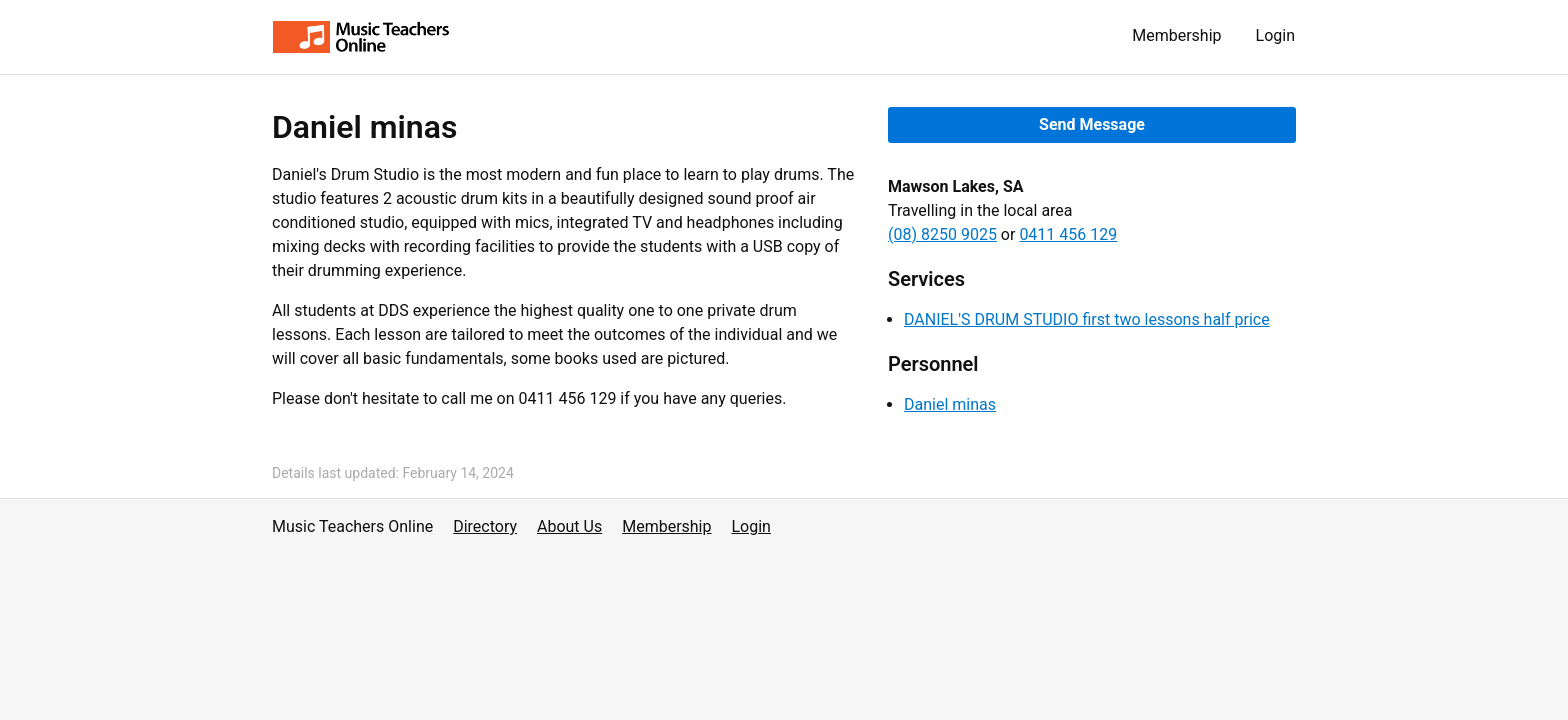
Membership (1176, 35)
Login (1275, 35)
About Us (569, 526)
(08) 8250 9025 (942, 234)
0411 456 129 (1068, 234)
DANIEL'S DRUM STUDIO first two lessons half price (1087, 319)
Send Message (1092, 124)
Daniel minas (950, 404)
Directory (485, 526)
